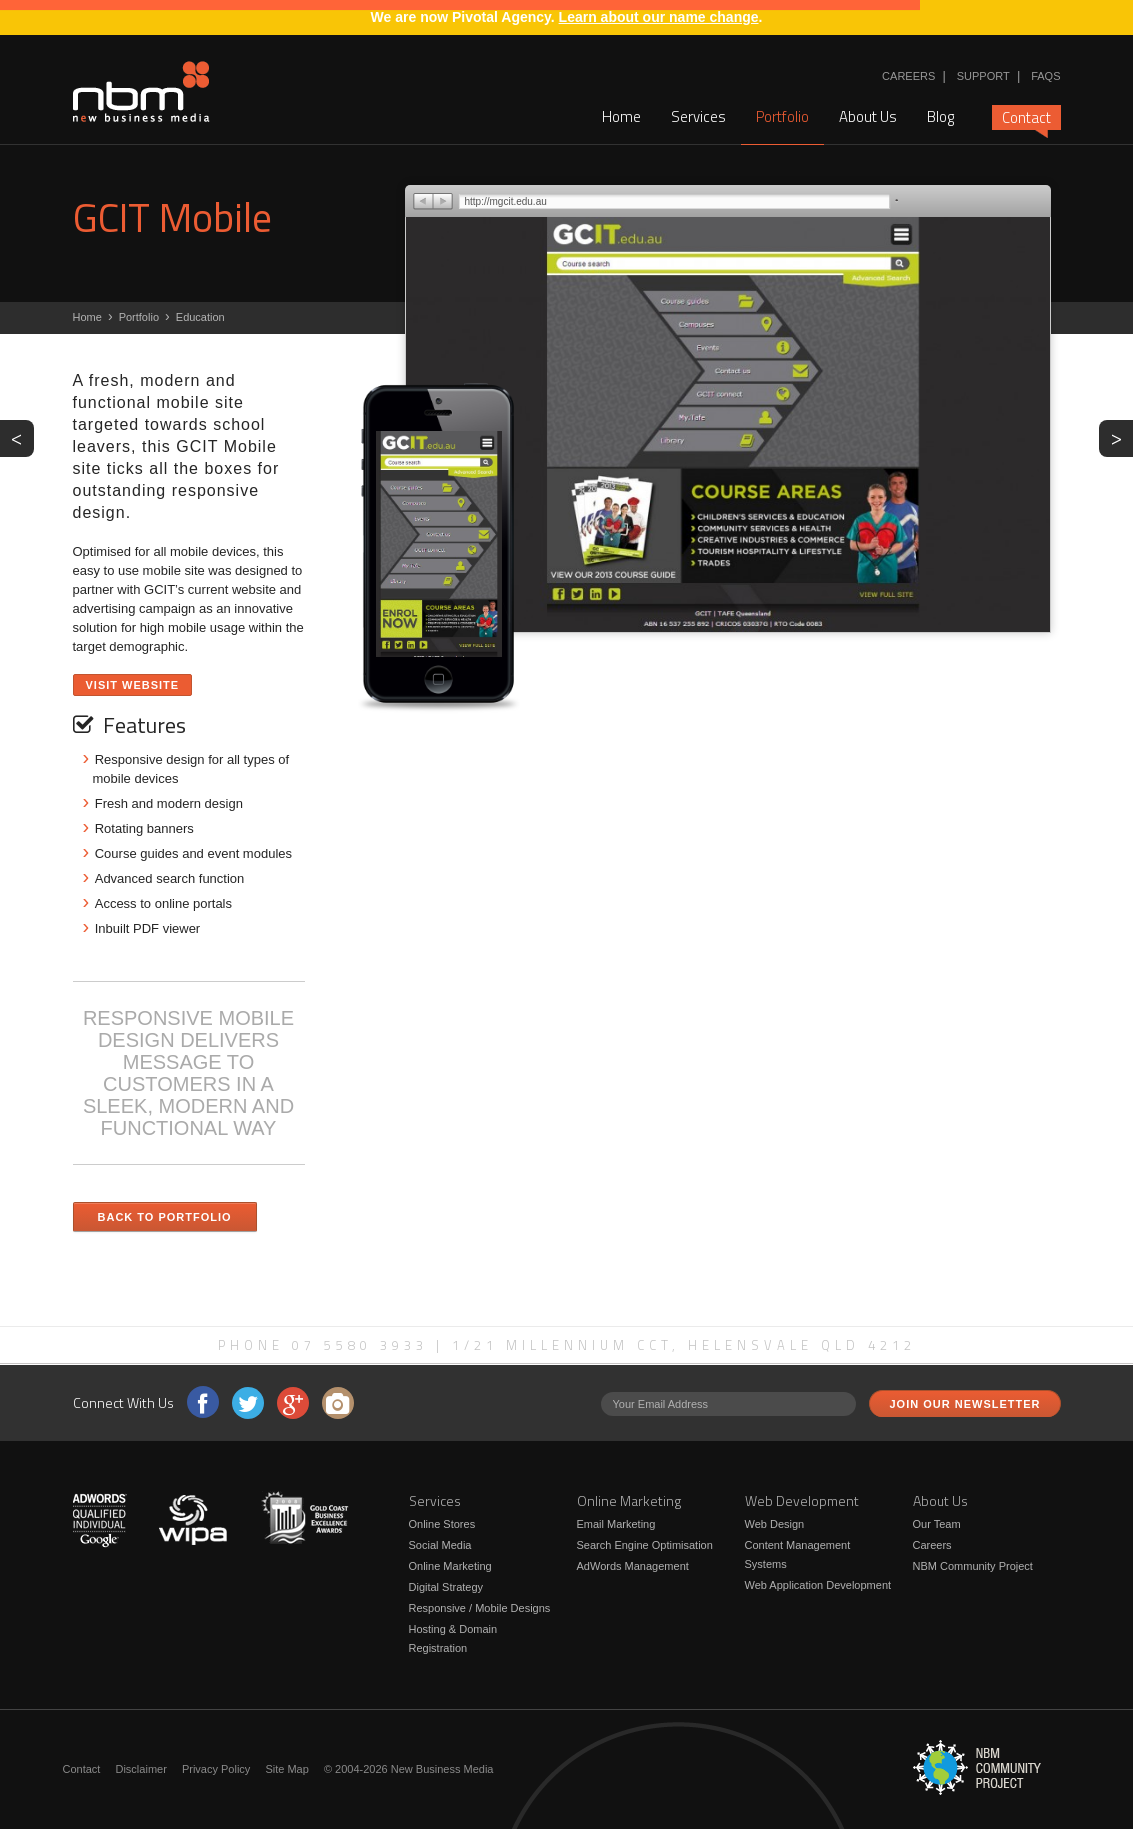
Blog (940, 116)
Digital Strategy (446, 1587)
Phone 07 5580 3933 (323, 1345)
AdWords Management (633, 1566)
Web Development (802, 1500)
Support (983, 76)
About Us (868, 116)
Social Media (440, 1545)
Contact (1026, 118)
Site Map (286, 1769)
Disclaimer (140, 1769)
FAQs (1045, 76)
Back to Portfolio (165, 1217)
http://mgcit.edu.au (506, 201)
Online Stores (442, 1524)
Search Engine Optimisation (645, 1545)
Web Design (775, 1524)
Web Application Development (818, 1585)
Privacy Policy (216, 1769)
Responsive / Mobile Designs (480, 1608)
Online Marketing (450, 1566)
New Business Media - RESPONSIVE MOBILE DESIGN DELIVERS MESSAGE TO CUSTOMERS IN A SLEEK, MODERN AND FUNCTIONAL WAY (141, 92)
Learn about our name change (659, 17)
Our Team (937, 1524)
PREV (22, 437)
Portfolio (782, 116)
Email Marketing (616, 1524)
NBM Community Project (973, 1566)
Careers (908, 76)
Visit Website (133, 685)
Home (621, 116)
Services (698, 116)
